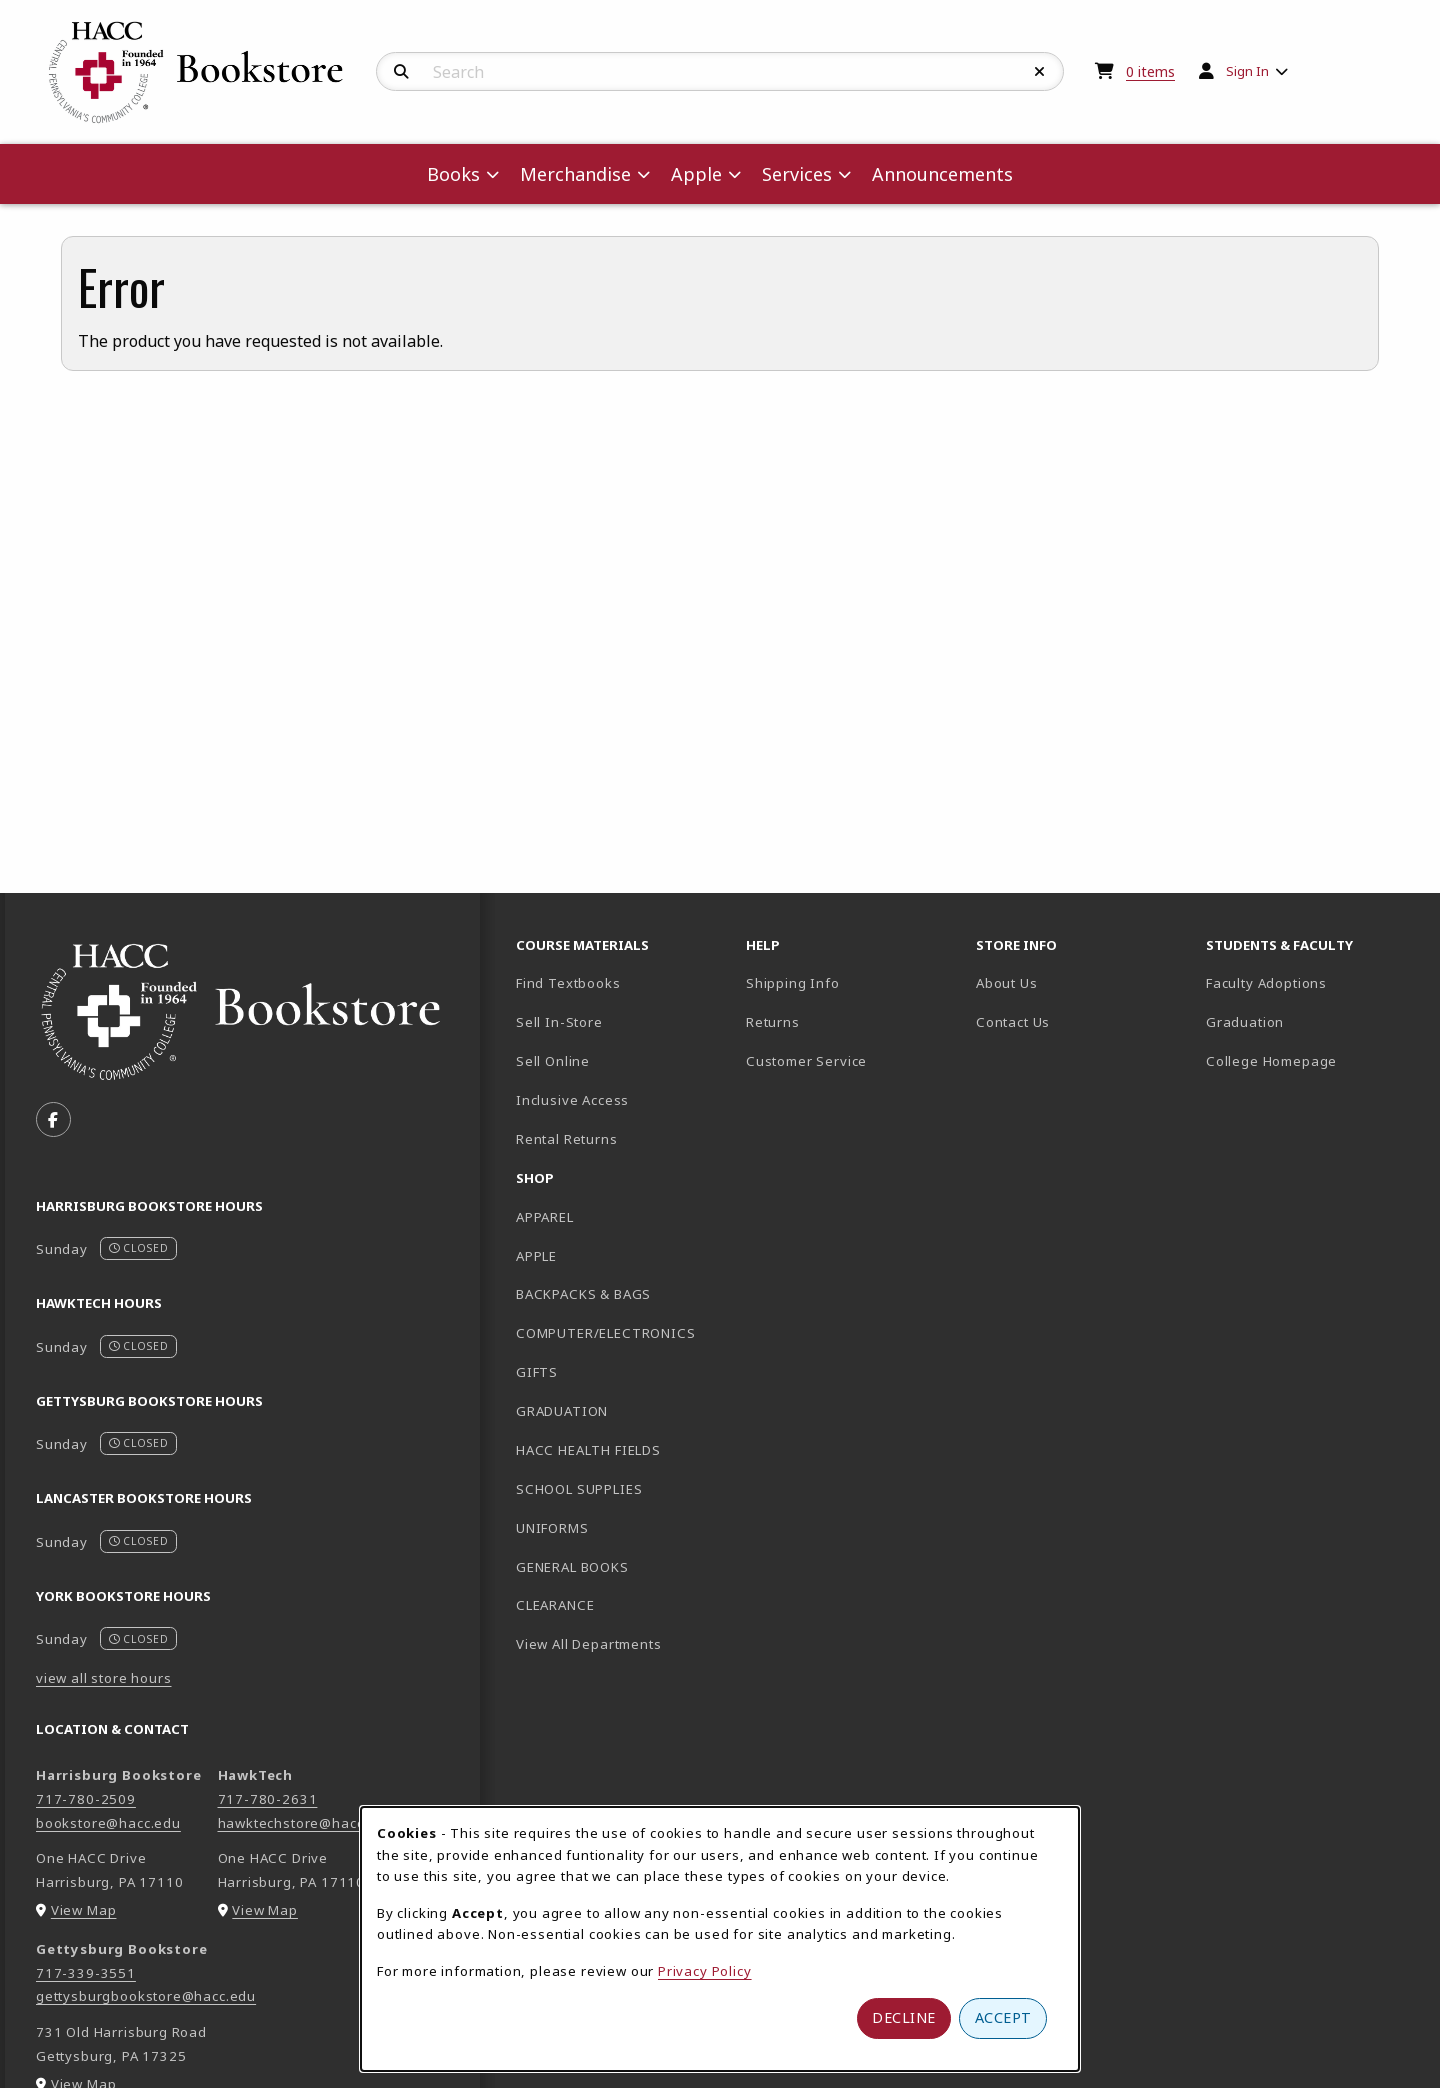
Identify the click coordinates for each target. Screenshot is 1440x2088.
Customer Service (806, 1061)
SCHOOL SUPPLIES (579, 1489)
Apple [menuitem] (696, 174)
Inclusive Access (572, 1100)
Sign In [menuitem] (1247, 71)
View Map (84, 1910)
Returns (773, 1022)
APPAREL (545, 1217)
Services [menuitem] (797, 174)
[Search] (401, 72)
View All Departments (589, 1644)
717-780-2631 (268, 1799)
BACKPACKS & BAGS (583, 1294)
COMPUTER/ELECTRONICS (606, 1333)
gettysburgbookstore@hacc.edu (146, 1996)
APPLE (536, 1256)
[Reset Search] (1040, 72)
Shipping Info (793, 983)
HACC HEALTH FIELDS (588, 1450)
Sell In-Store (559, 1022)
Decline (904, 2017)
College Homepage (1313, 1060)
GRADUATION (562, 1411)
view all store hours (104, 1678)
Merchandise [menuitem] (575, 174)
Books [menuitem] (453, 174)
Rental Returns (567, 1139)
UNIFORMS (552, 1528)
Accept (1003, 2017)
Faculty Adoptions (1266, 983)
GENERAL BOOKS (572, 1567)
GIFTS (537, 1372)
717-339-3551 (86, 1973)
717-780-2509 (86, 1799)
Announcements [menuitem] (942, 174)
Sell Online (553, 1061)
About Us (1007, 983)
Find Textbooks (568, 983)
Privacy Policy (705, 1971)
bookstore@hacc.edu (108, 1823)
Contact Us (1013, 1022)
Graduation (1245, 1022)
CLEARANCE (555, 1605)
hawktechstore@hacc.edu (306, 1823)
